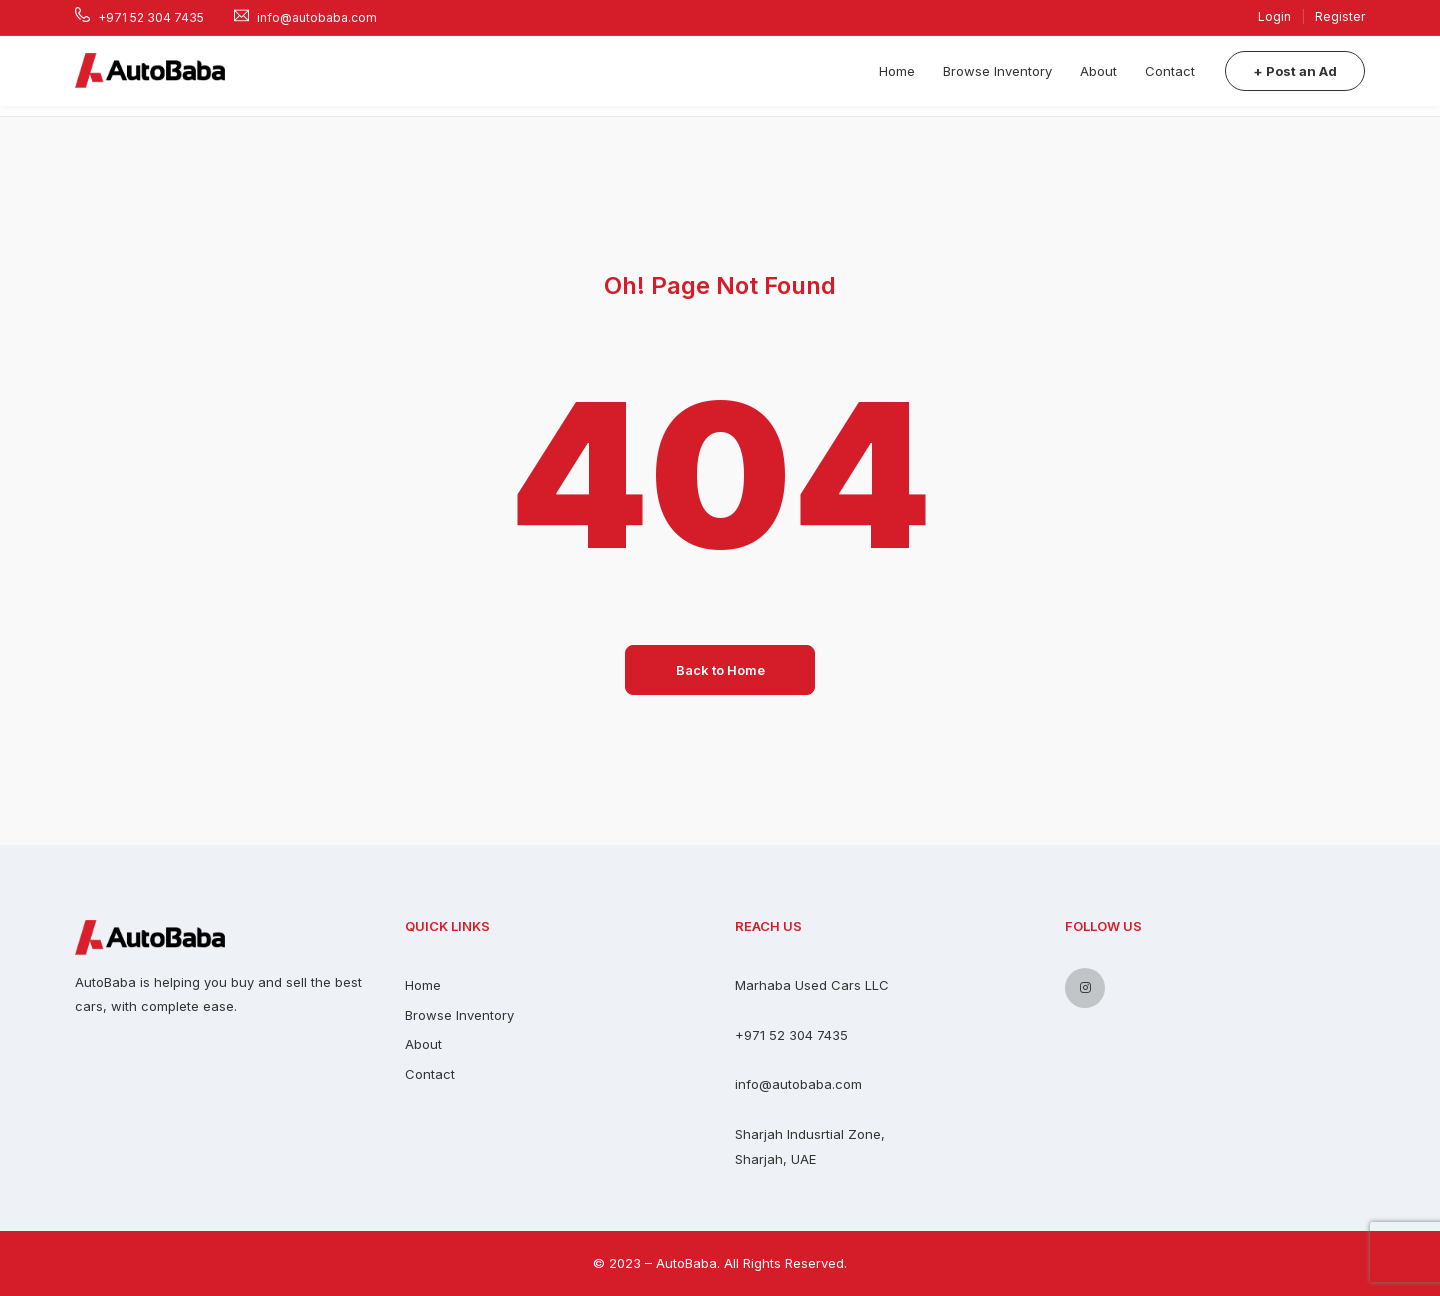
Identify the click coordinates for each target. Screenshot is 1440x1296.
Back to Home (720, 670)
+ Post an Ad (1295, 71)
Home (897, 71)
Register (1340, 16)
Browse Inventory (997, 71)
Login (1276, 16)
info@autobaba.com (798, 1084)
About (1098, 71)
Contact (1170, 71)
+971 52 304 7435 (791, 1035)
